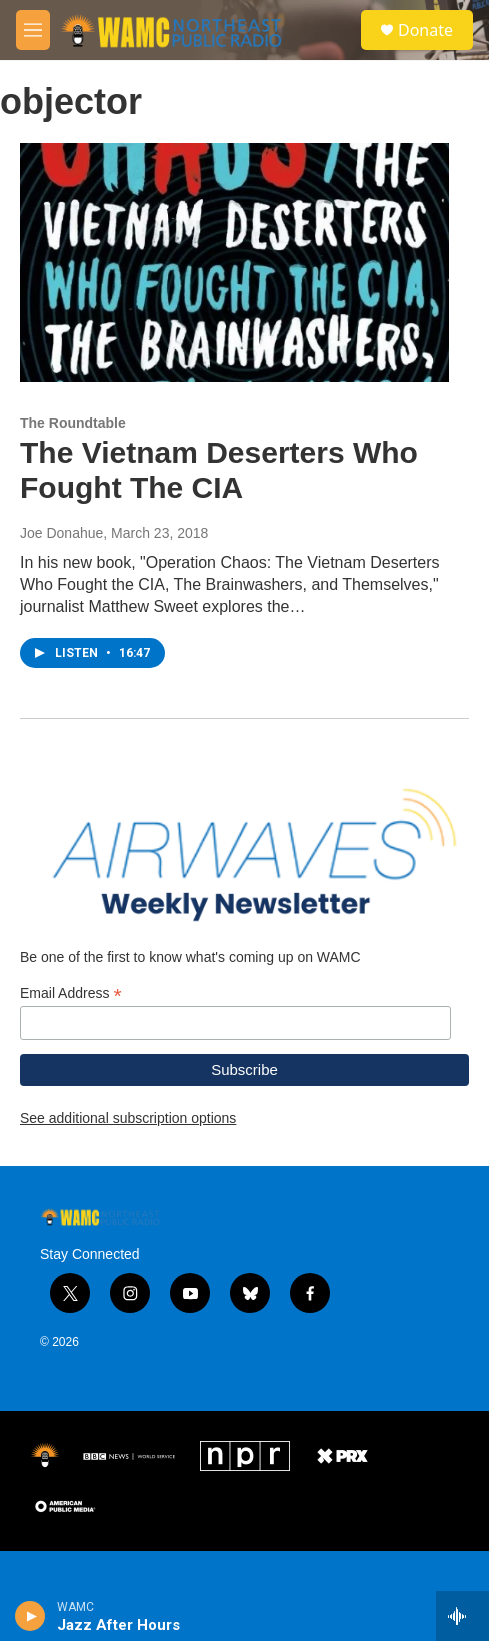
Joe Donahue (61, 553)
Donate (425, 30)
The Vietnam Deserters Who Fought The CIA (219, 490)
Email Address (71, 1033)
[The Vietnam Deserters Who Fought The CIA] (234, 282)
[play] (30, 1616)
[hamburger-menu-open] (33, 30)
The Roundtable (73, 443)
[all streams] (462, 1616)
